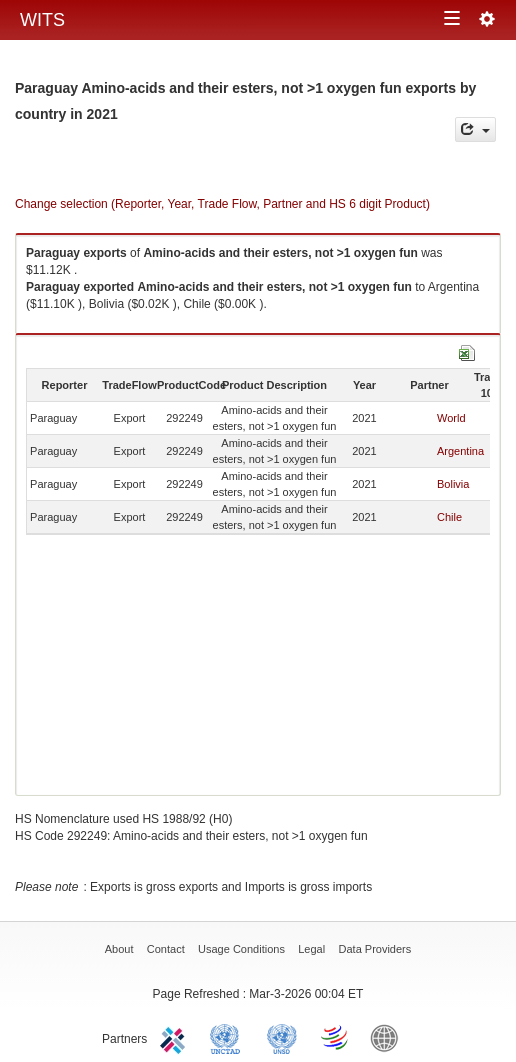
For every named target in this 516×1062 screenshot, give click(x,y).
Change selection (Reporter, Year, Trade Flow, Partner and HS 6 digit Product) (222, 204)
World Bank (389, 1037)
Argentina (460, 451)
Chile (449, 517)
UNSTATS (282, 1037)
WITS (42, 20)
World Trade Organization (336, 1037)
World (451, 418)
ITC (176, 1037)
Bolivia (453, 484)
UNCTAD (229, 1037)
